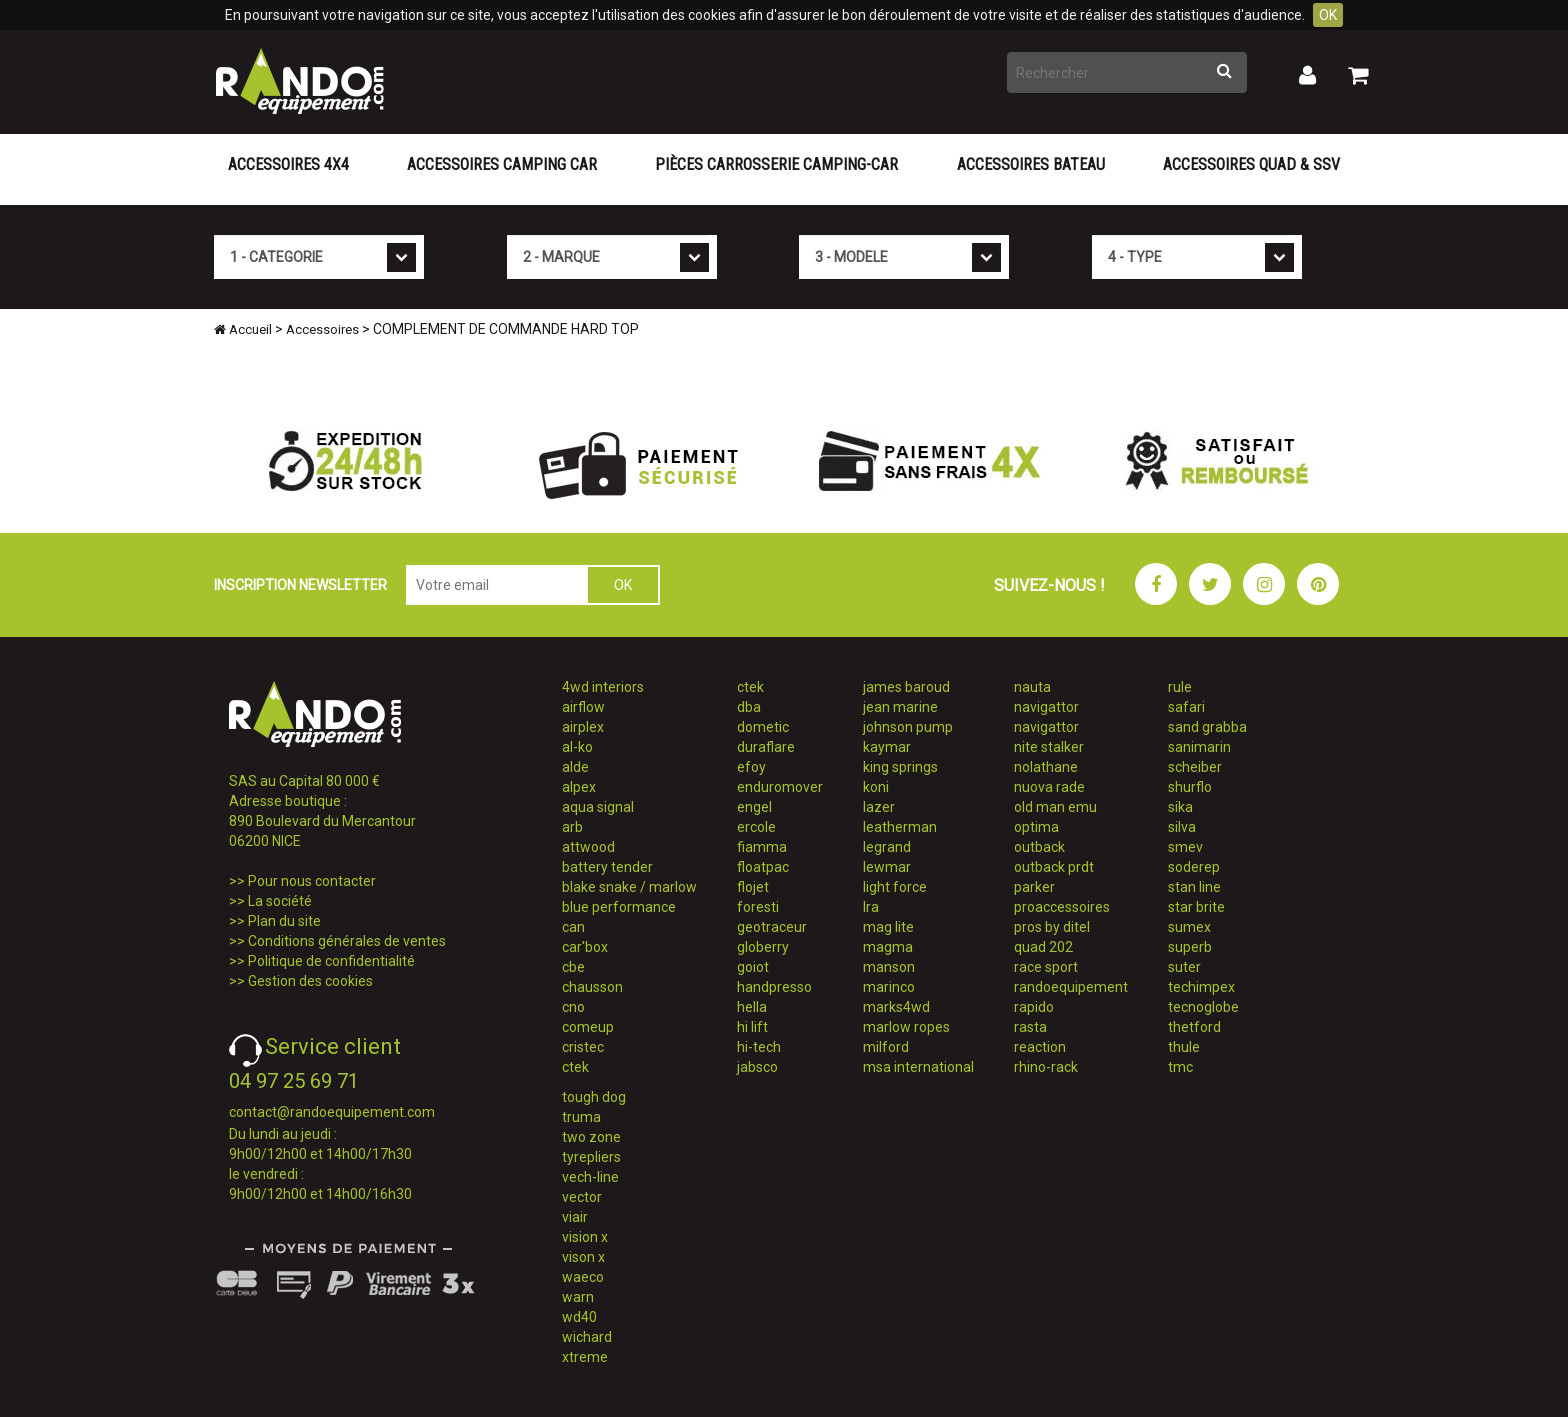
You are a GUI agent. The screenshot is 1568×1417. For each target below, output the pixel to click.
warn (578, 1297)
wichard (587, 1337)
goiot (753, 967)
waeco (583, 1277)
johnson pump (908, 727)
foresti (758, 907)
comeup (588, 1027)
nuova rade (1049, 787)
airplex (583, 727)
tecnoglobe (1203, 1007)
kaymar (887, 747)
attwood (588, 847)
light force (895, 887)
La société (280, 901)
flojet (753, 887)
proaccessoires (1062, 907)
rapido (1034, 1007)
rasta (1030, 1027)
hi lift (752, 1027)
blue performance (619, 907)
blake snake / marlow (629, 887)
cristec (583, 1047)
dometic (763, 727)
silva (1182, 827)
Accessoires (322, 329)
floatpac (763, 867)
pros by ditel (1052, 927)
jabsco (757, 1067)
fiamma (762, 847)
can (573, 927)
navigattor (1046, 707)
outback (1039, 847)
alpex (579, 787)
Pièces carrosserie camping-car (776, 164)
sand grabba (1207, 727)
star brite (1196, 907)
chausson (592, 987)
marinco (889, 987)
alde (575, 767)
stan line (1194, 887)
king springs (900, 767)
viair (575, 1217)
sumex (1189, 927)
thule (1184, 1047)
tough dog (594, 1097)
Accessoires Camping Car (502, 164)
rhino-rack (1046, 1067)
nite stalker (1049, 747)
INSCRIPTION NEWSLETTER (300, 585)
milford (886, 1047)
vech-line (590, 1177)
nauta (1032, 687)
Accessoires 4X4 (288, 164)
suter (1184, 967)
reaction (1040, 1047)
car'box (585, 947)
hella (752, 1007)
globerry (763, 947)
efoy (751, 767)
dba (749, 707)
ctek (575, 1067)
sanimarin (1199, 747)
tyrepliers (591, 1157)
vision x (585, 1237)
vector (582, 1197)
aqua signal (598, 807)
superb (1190, 947)
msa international (918, 1067)
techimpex (1201, 987)
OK (1328, 15)
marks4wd (896, 1007)
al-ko (577, 747)
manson (889, 967)
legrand (887, 847)
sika (1180, 807)
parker (1034, 887)
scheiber (1195, 767)
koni (876, 787)
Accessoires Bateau (1031, 164)
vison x (583, 1257)
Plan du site (284, 921)
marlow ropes (906, 1027)
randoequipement (1071, 987)
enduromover (780, 787)
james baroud (906, 687)
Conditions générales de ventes (347, 941)
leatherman (900, 827)
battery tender (607, 867)
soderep (1194, 867)
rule (1180, 687)
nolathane (1046, 767)
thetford (1194, 1027)
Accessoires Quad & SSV (1251, 164)
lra (871, 907)
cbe (573, 967)
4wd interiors (603, 687)
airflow (583, 707)
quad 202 (1043, 947)
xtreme (585, 1357)
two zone (591, 1137)
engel (754, 807)
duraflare (766, 747)
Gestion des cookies (310, 981)
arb (572, 827)
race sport (1046, 967)
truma (581, 1117)
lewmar (887, 867)
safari (1186, 707)
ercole (756, 827)
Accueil (243, 329)
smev (1185, 847)
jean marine (900, 707)
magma (888, 947)
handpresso (774, 987)
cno (573, 1007)
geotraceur (772, 927)
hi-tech (759, 1047)
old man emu (1055, 807)
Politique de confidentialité (331, 961)
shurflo (1190, 787)
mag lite (888, 927)
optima (1036, 827)
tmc (1180, 1067)
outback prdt (1054, 867)
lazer (879, 807)
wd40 (579, 1317)
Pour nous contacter (312, 881)
